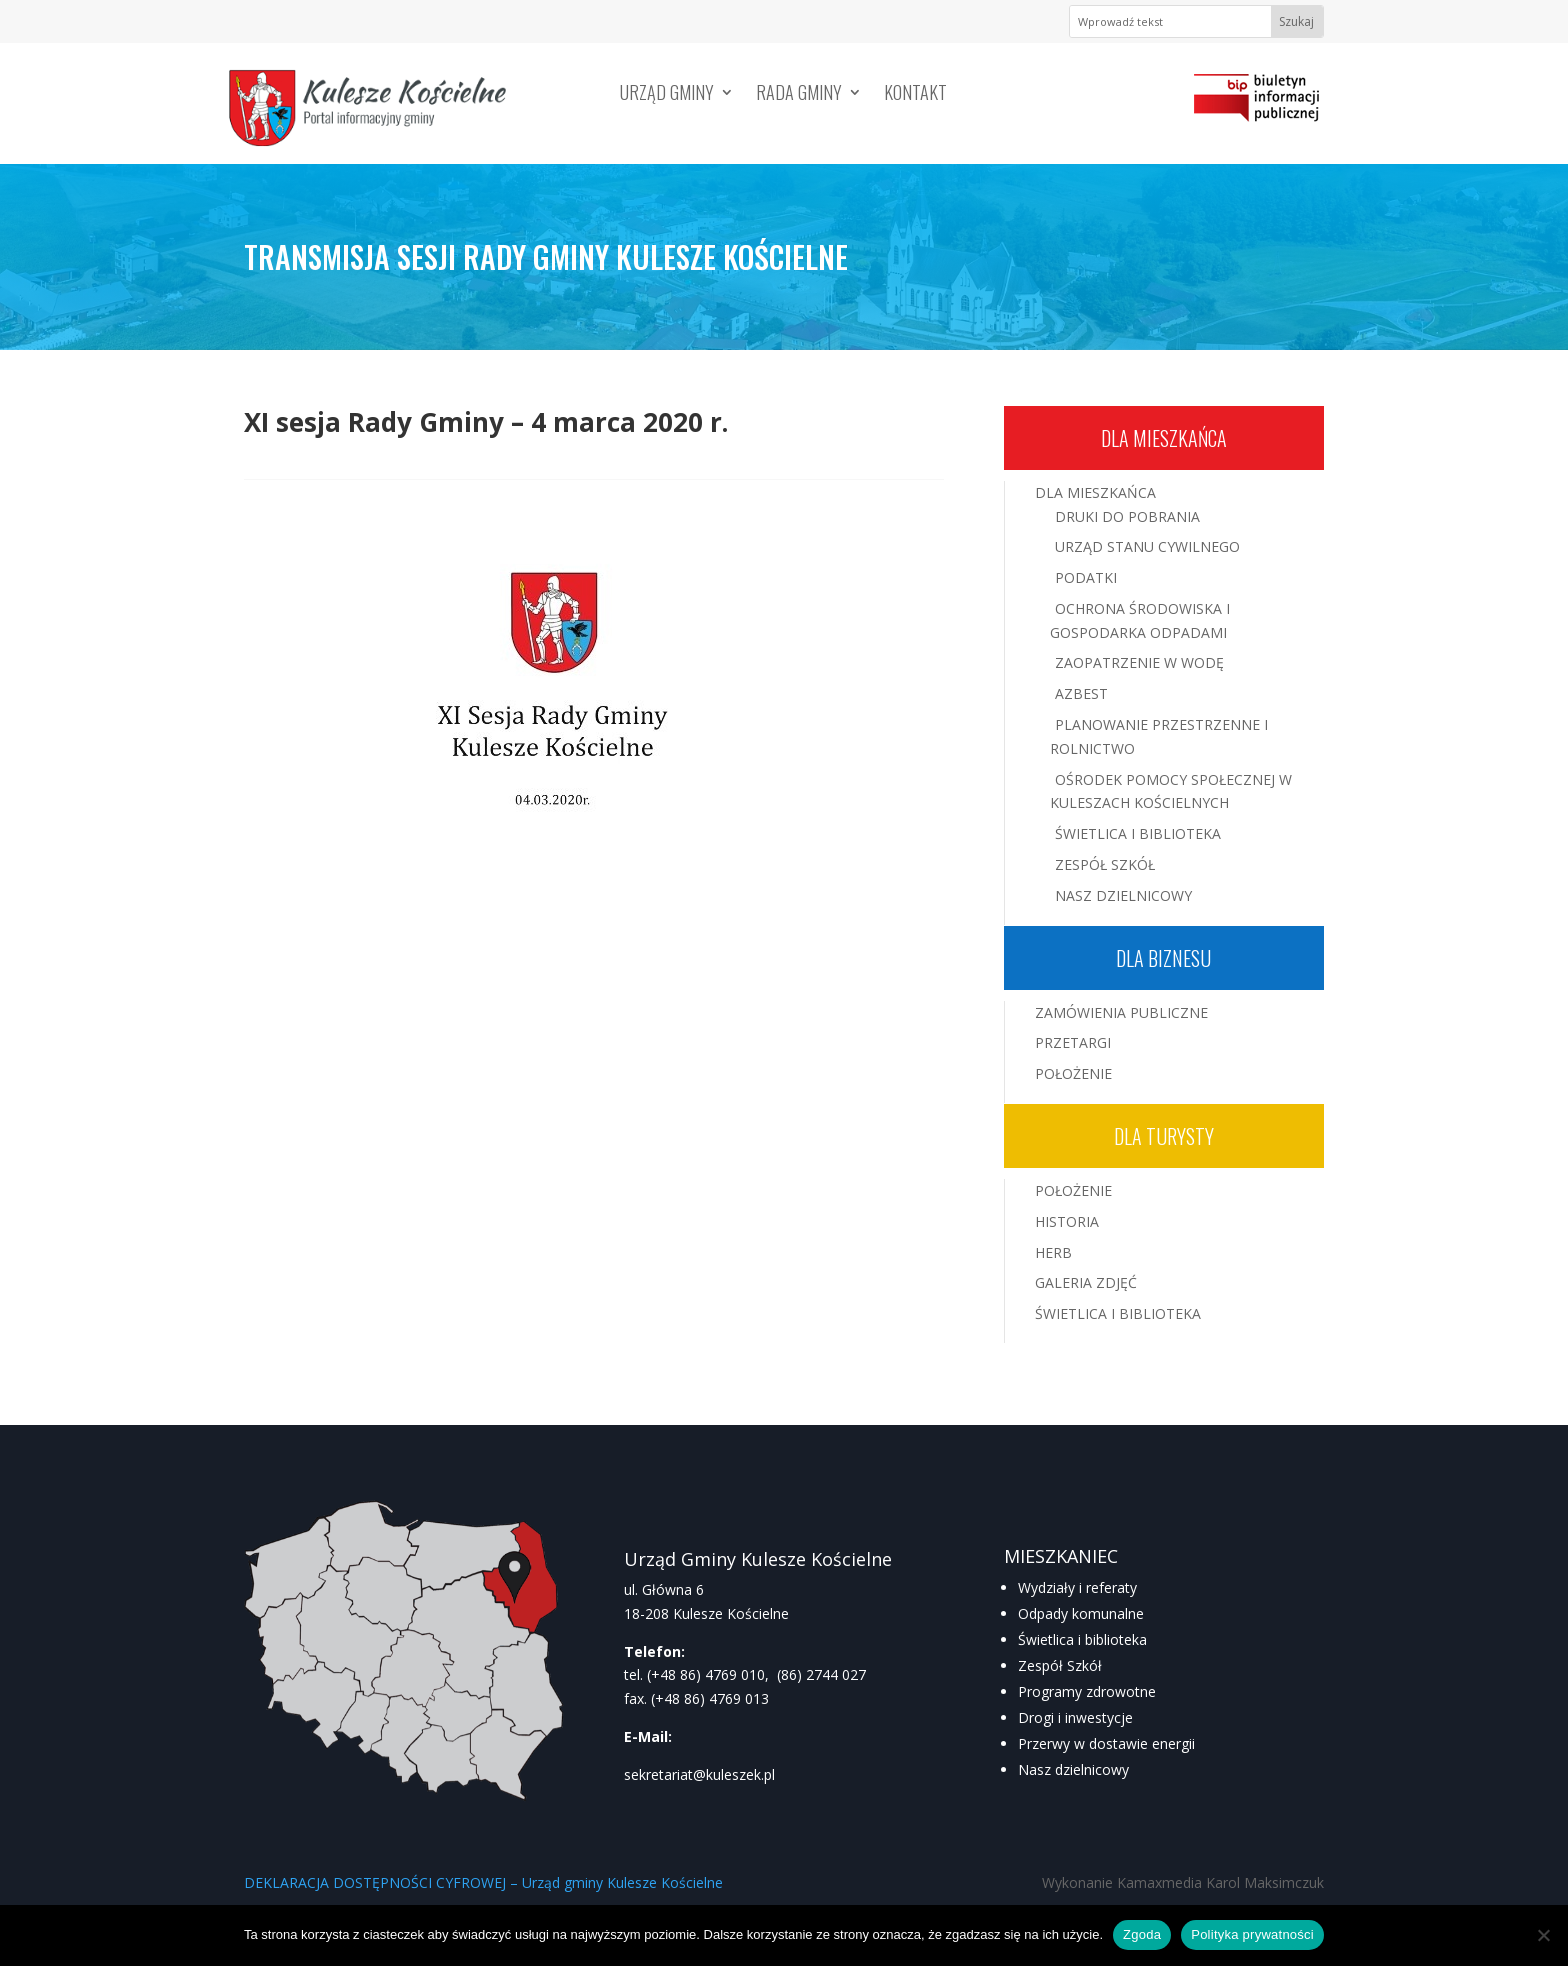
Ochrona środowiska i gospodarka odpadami (1140, 620)
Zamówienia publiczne (1121, 1012)
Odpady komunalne (1081, 1613)
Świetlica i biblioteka (1082, 1639)
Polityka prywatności (1252, 1934)
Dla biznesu (1163, 958)
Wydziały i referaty (1077, 1587)
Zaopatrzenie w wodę (1139, 662)
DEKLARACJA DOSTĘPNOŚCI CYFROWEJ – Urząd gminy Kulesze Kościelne (483, 1882)
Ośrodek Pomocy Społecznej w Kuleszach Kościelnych (1171, 791)
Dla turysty (1164, 1136)
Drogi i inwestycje (1075, 1717)
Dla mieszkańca (1164, 438)
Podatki (1086, 577)
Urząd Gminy (667, 95)
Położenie (1073, 1073)
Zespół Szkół (1105, 864)
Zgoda (1142, 1934)
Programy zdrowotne (1087, 1691)
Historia (1067, 1221)
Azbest (1081, 693)
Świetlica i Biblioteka (1138, 833)
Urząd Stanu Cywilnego (1147, 546)
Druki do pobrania (1127, 516)
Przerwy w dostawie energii (1106, 1743)
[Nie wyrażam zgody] (1543, 1935)
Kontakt (915, 95)
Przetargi (1073, 1042)
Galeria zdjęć (1086, 1282)
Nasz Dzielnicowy (1123, 895)
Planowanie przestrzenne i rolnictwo (1159, 736)
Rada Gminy (799, 95)
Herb (1053, 1252)
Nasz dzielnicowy (1073, 1769)
